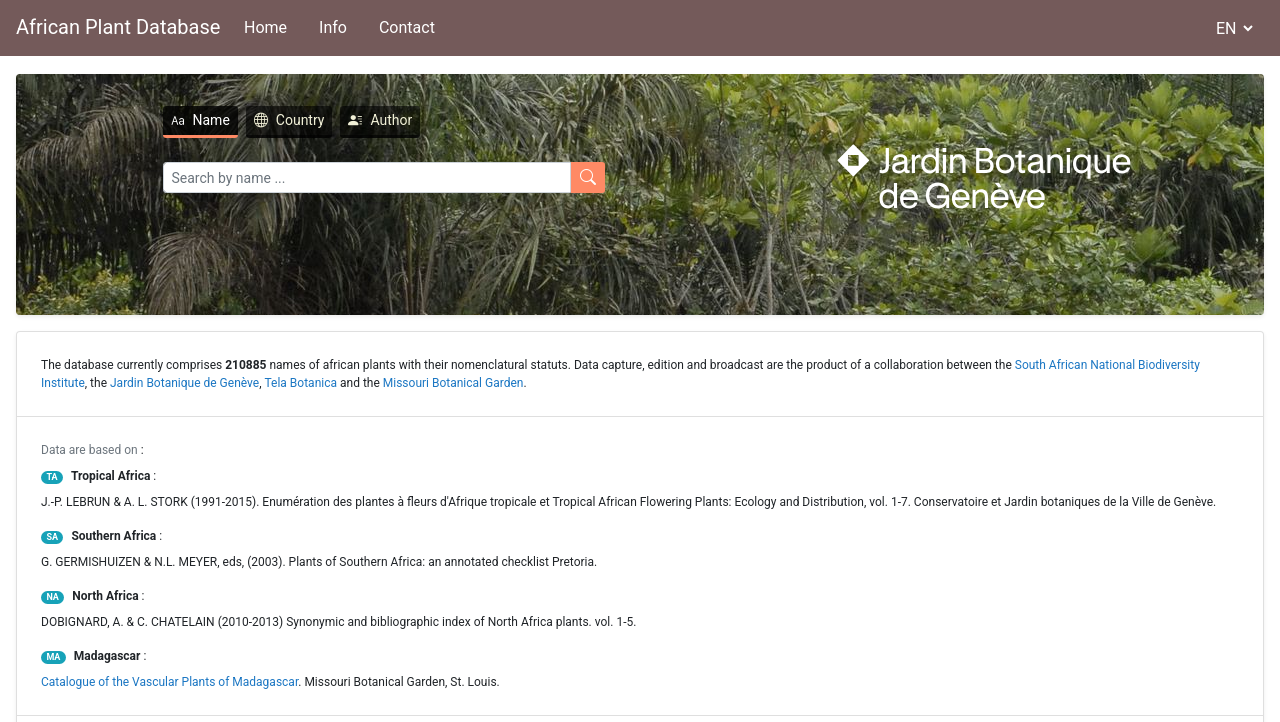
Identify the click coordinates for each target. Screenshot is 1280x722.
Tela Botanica (301, 383)
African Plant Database (118, 27)
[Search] (367, 177)
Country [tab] (289, 120)
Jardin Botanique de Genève (184, 383)
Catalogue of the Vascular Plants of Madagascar (169, 682)
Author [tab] (380, 120)
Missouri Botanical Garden (453, 383)
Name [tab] (200, 120)
